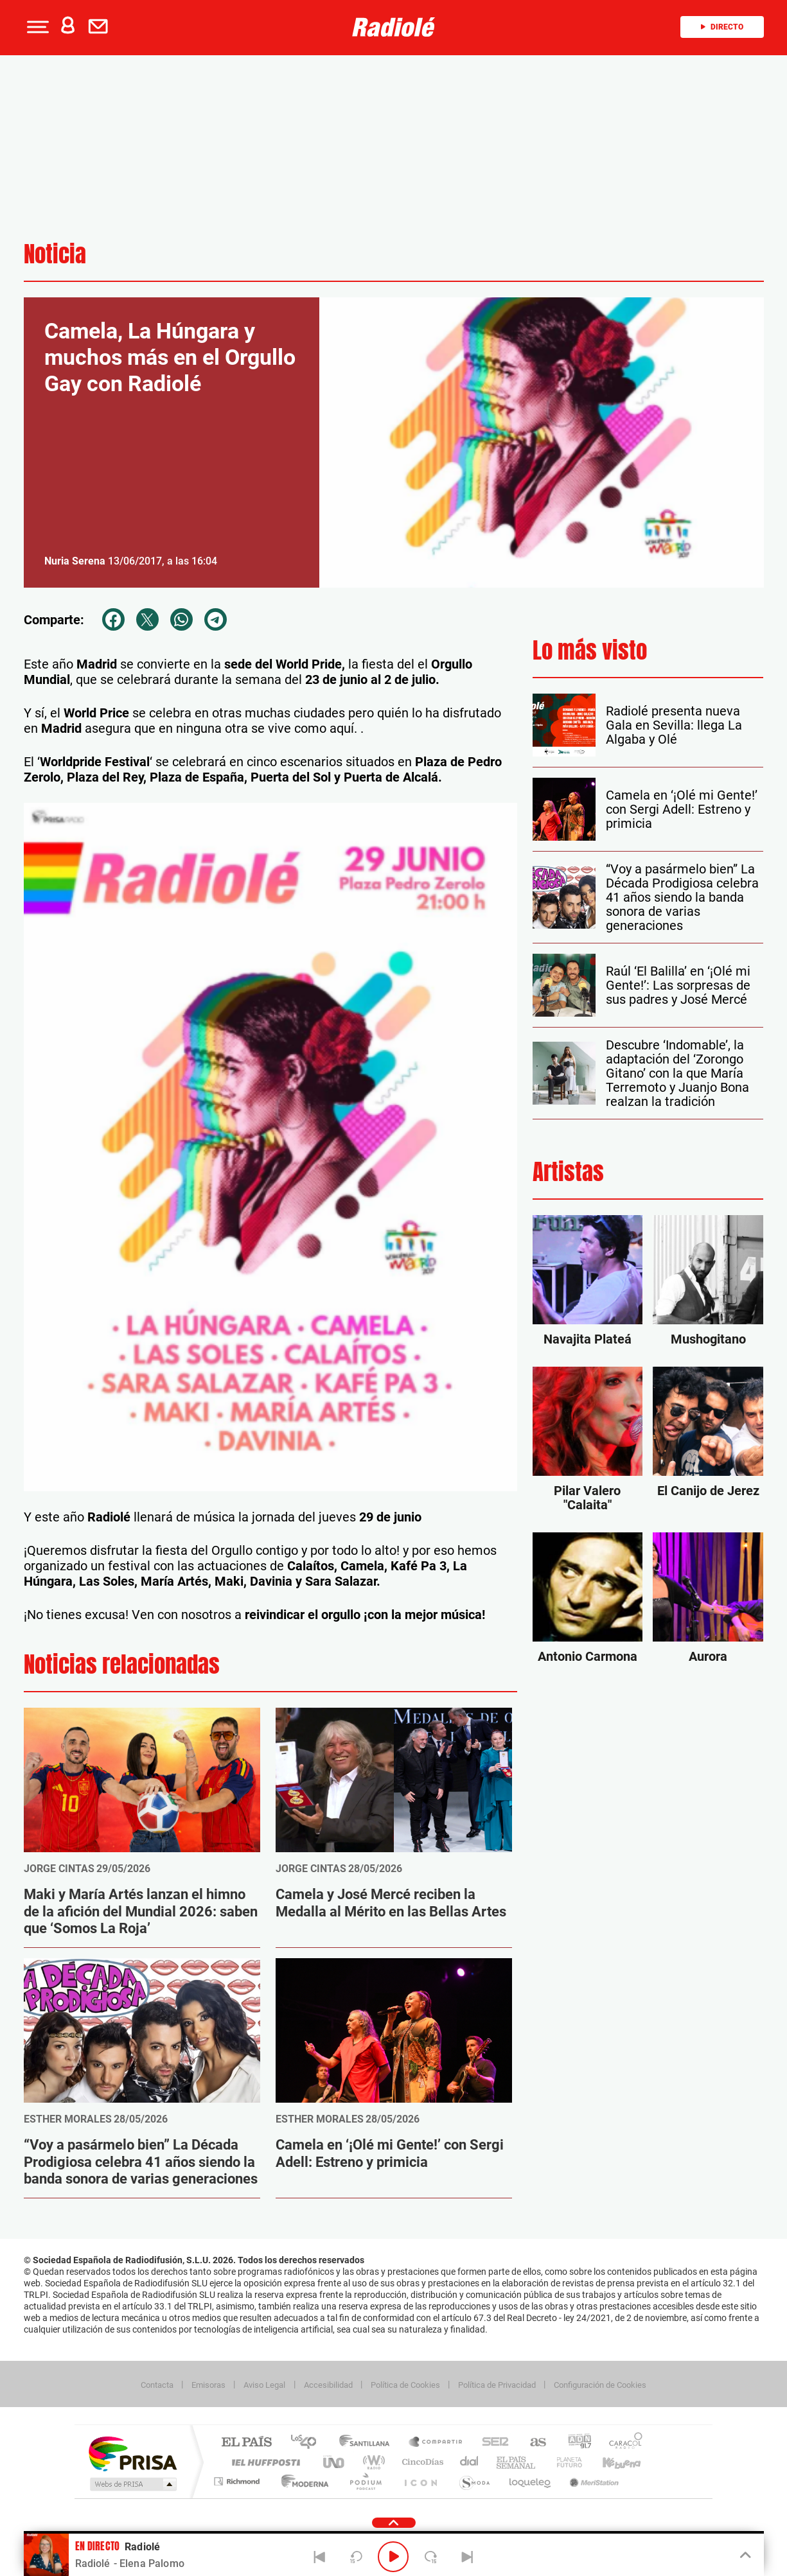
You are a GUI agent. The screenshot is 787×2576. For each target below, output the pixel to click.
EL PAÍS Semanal (517, 2462)
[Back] (319, 2556)
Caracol (621, 2443)
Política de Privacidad (497, 2385)
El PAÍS (246, 2443)
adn (575, 2443)
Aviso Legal (264, 2385)
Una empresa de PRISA (132, 2453)
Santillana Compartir (436, 2443)
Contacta (157, 2385)
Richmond (238, 2481)
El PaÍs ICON (420, 2481)
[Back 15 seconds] (356, 2556)
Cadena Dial (470, 2462)
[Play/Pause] (393, 2556)
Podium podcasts (365, 2481)
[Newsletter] (100, 27)
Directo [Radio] (722, 26)
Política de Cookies (405, 2385)
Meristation (592, 2481)
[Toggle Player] (744, 2555)
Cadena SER (491, 2443)
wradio (371, 2462)
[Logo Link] (394, 27)
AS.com (532, 2443)
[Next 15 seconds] (430, 2556)
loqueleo (531, 2481)
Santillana (368, 2443)
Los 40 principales (308, 2443)
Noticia (55, 254)
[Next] (467, 2556)
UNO (334, 2462)
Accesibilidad (328, 2385)
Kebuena (610, 2462)
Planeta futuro (564, 2462)
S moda (474, 2481)
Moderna (301, 2481)
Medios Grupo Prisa (132, 2484)
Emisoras (208, 2385)
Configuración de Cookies (600, 2385)
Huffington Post (263, 2462)
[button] (36, 27)
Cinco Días (421, 2462)
